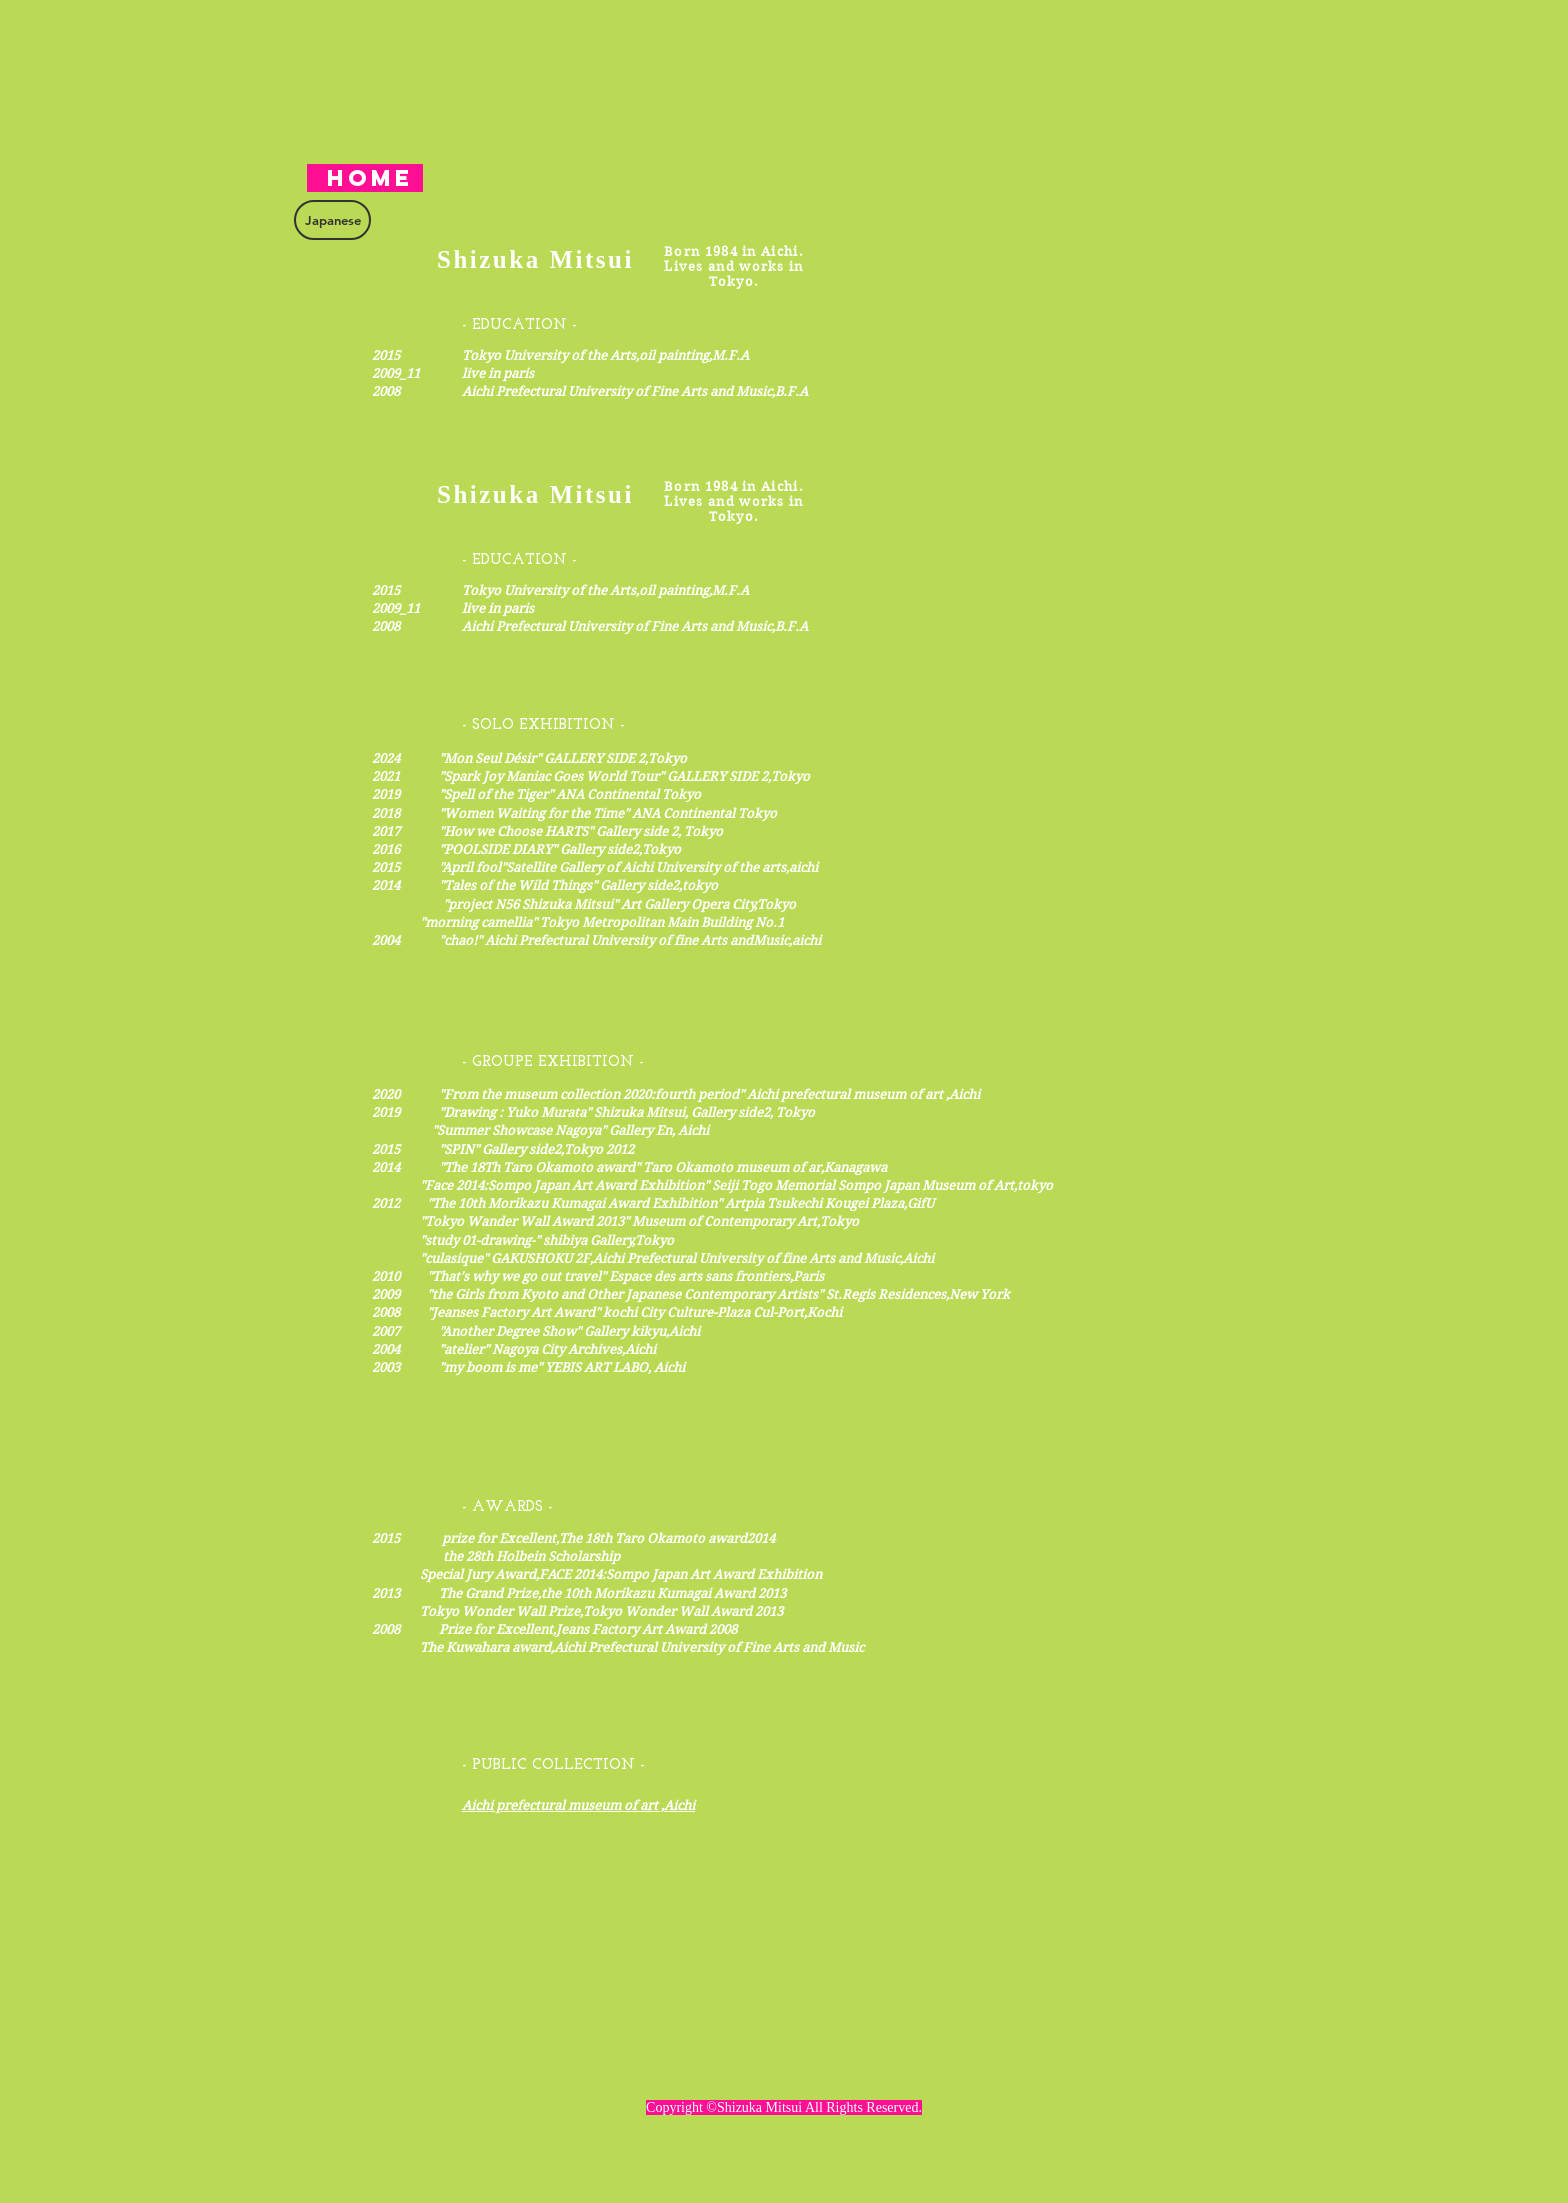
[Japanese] (332, 220)
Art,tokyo (1023, 1185)
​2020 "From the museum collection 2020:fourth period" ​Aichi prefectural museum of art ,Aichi (676, 1094)
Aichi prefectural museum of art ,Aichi (578, 1805)
